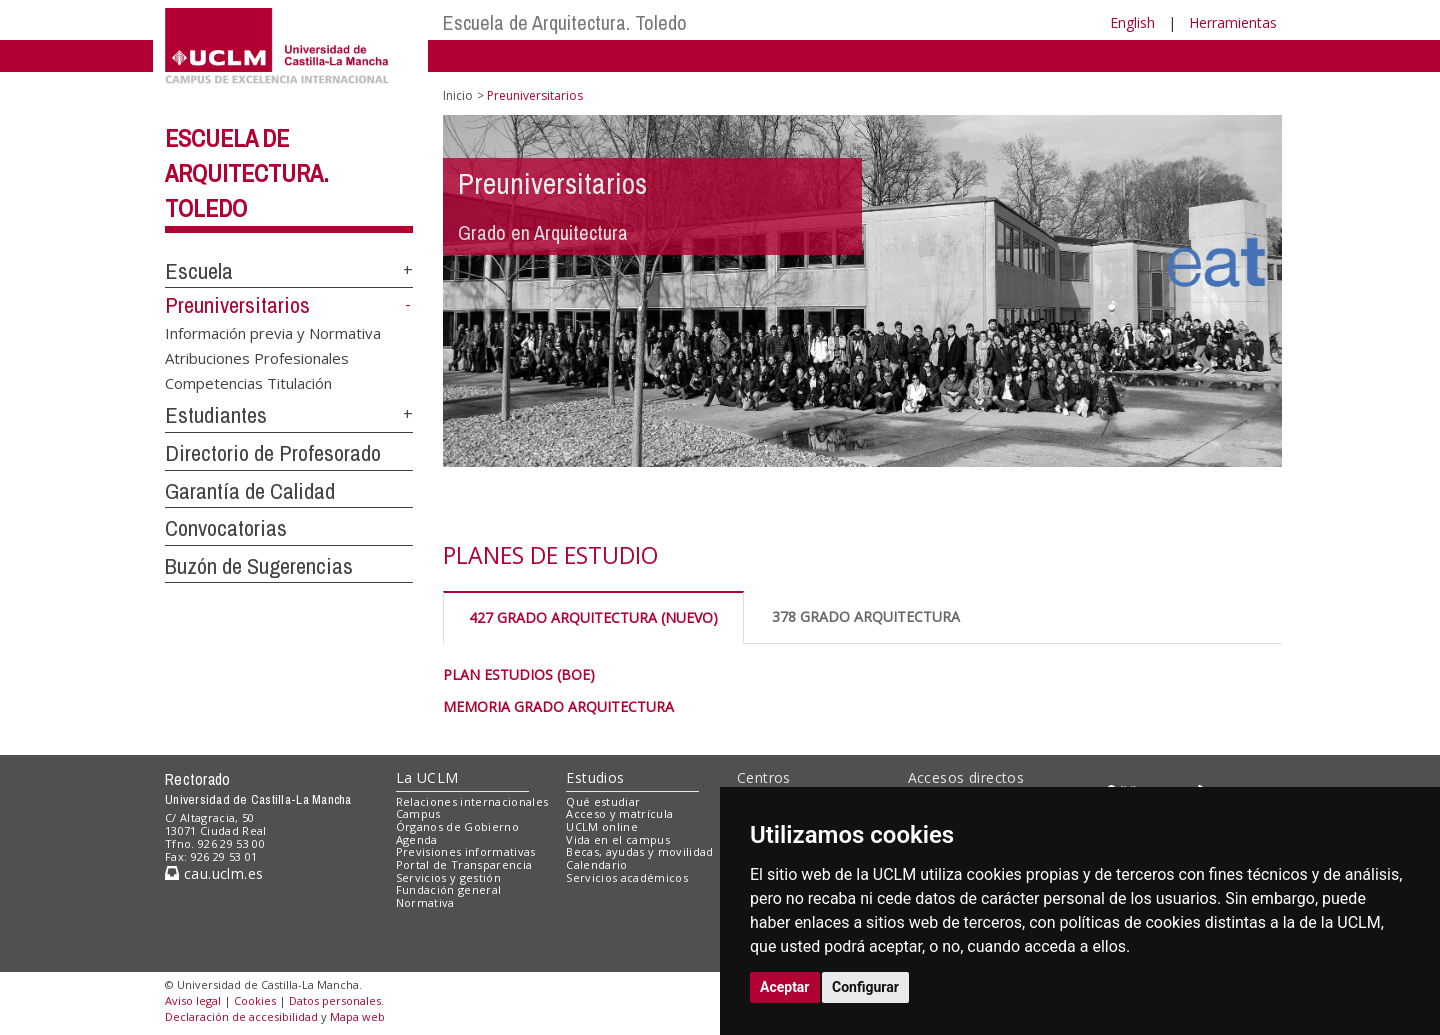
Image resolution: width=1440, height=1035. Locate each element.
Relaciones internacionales (472, 801)
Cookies (255, 1000)
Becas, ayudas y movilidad (639, 851)
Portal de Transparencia (464, 864)
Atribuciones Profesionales (257, 357)
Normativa (425, 902)
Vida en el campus (618, 839)
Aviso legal (193, 1000)
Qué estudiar (603, 801)
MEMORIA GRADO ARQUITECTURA (558, 706)
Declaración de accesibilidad (241, 1016)
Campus (418, 813)
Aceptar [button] (785, 987)
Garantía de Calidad (250, 491)
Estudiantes (216, 415)
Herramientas (1233, 22)
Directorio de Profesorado (273, 453)
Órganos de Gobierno (457, 826)
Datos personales (335, 1000)
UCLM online (602, 826)
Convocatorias (226, 528)
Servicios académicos (627, 877)
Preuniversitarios (237, 305)
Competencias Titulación (248, 383)
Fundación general (449, 889)
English (1132, 22)
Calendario (596, 864)
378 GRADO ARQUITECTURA (866, 616)
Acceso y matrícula (619, 813)
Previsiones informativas (466, 851)
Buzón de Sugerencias (259, 566)
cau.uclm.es (214, 873)
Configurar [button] (865, 987)
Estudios (595, 777)
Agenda (417, 839)
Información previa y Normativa (273, 332)
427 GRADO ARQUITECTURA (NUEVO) (593, 617)
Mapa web (357, 1016)
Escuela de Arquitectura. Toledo (565, 22)
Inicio (458, 95)
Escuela (199, 271)
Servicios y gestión (448, 877)
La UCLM (427, 777)
